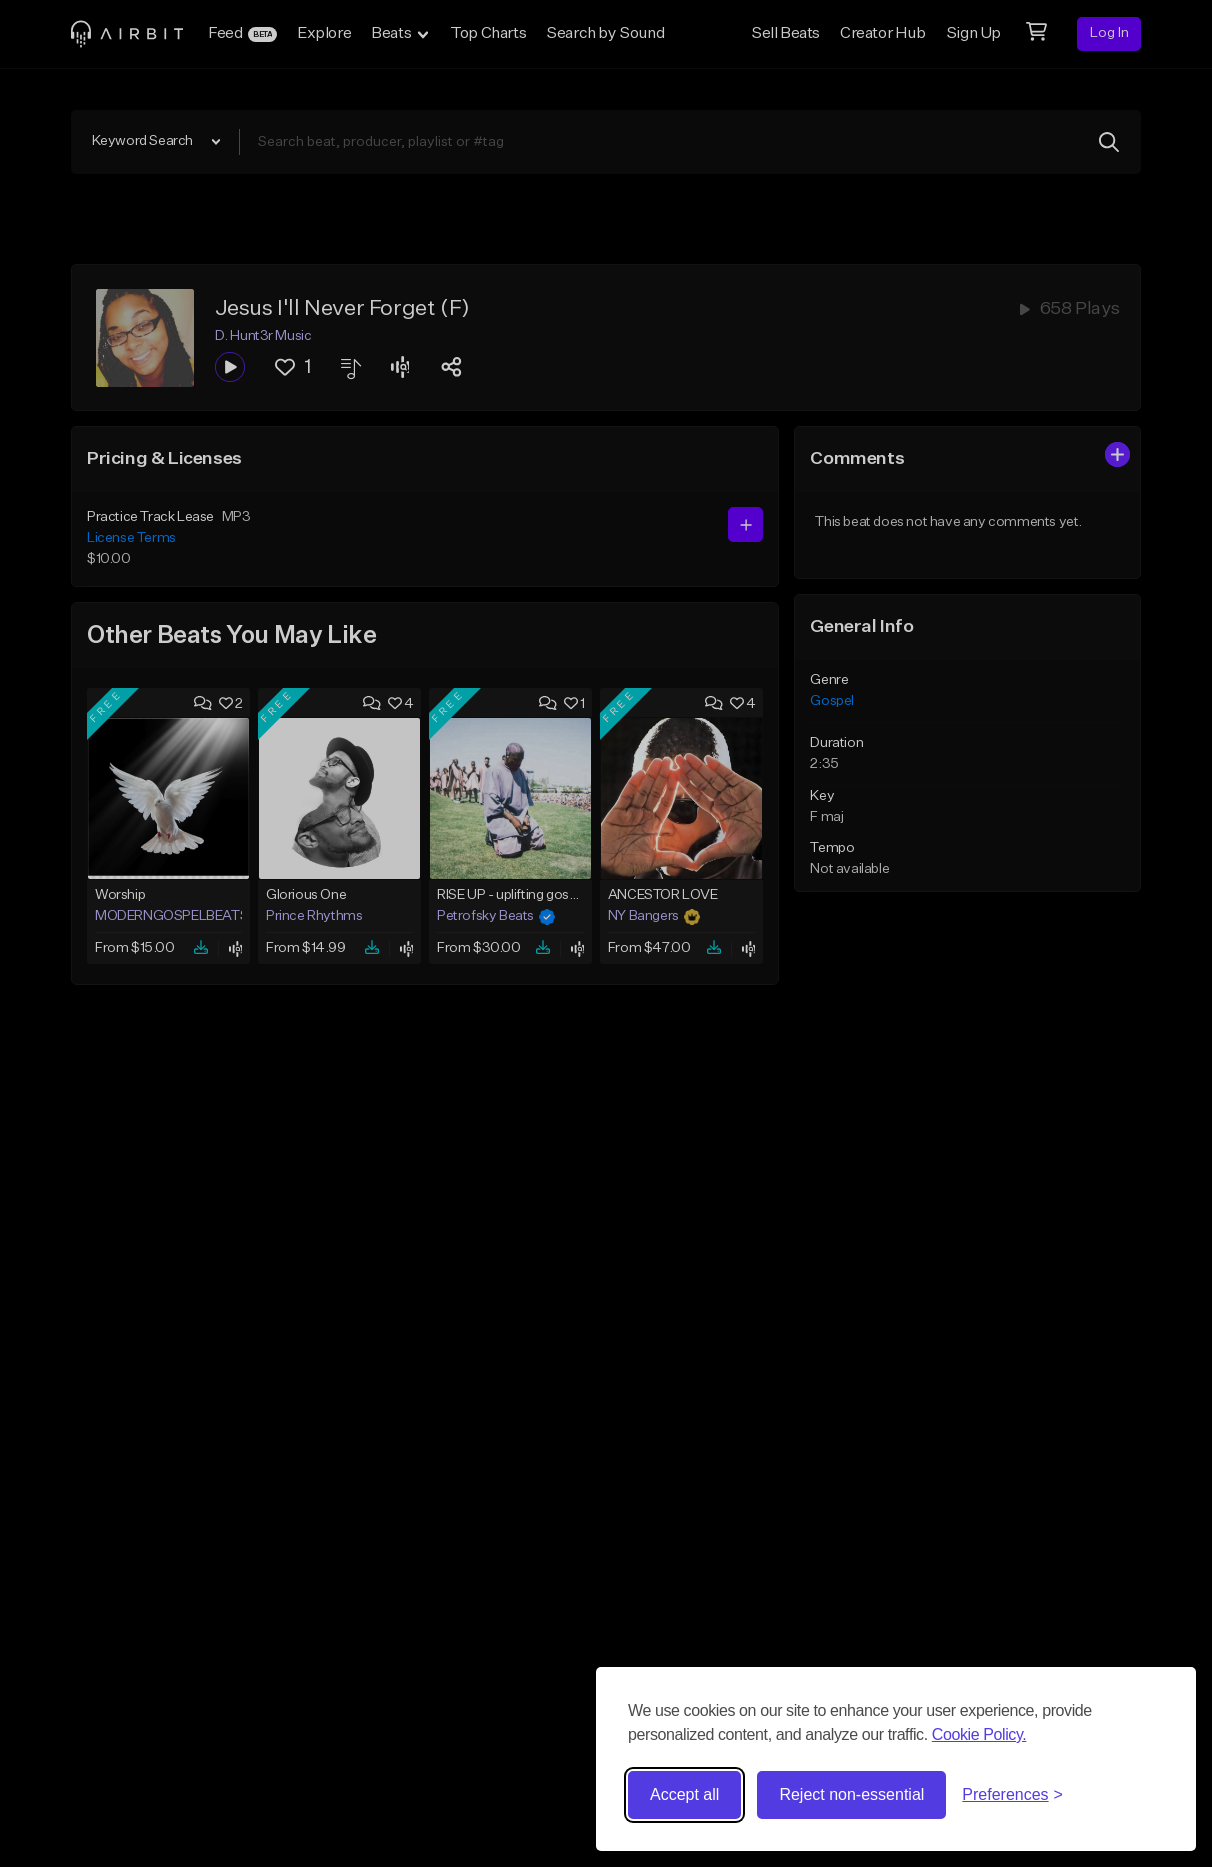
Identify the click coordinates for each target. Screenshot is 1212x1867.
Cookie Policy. (979, 1734)
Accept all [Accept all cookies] (684, 1794)
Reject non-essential (851, 1794)
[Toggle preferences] (1012, 1795)
